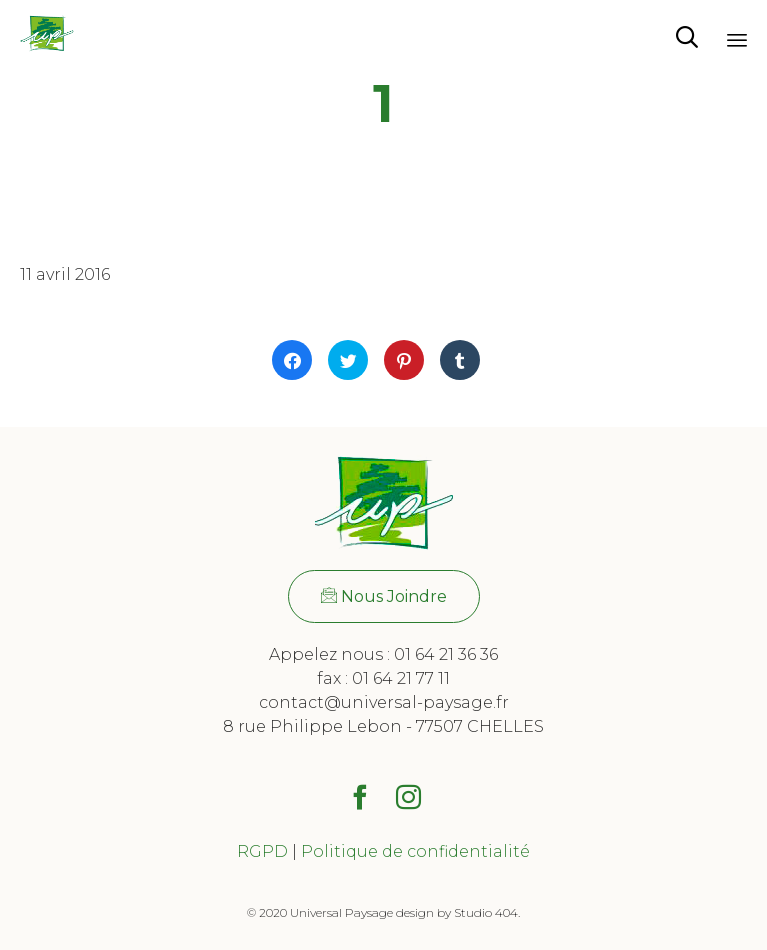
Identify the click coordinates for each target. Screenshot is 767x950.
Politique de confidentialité (415, 851)
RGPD (262, 851)
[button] (384, 596)
